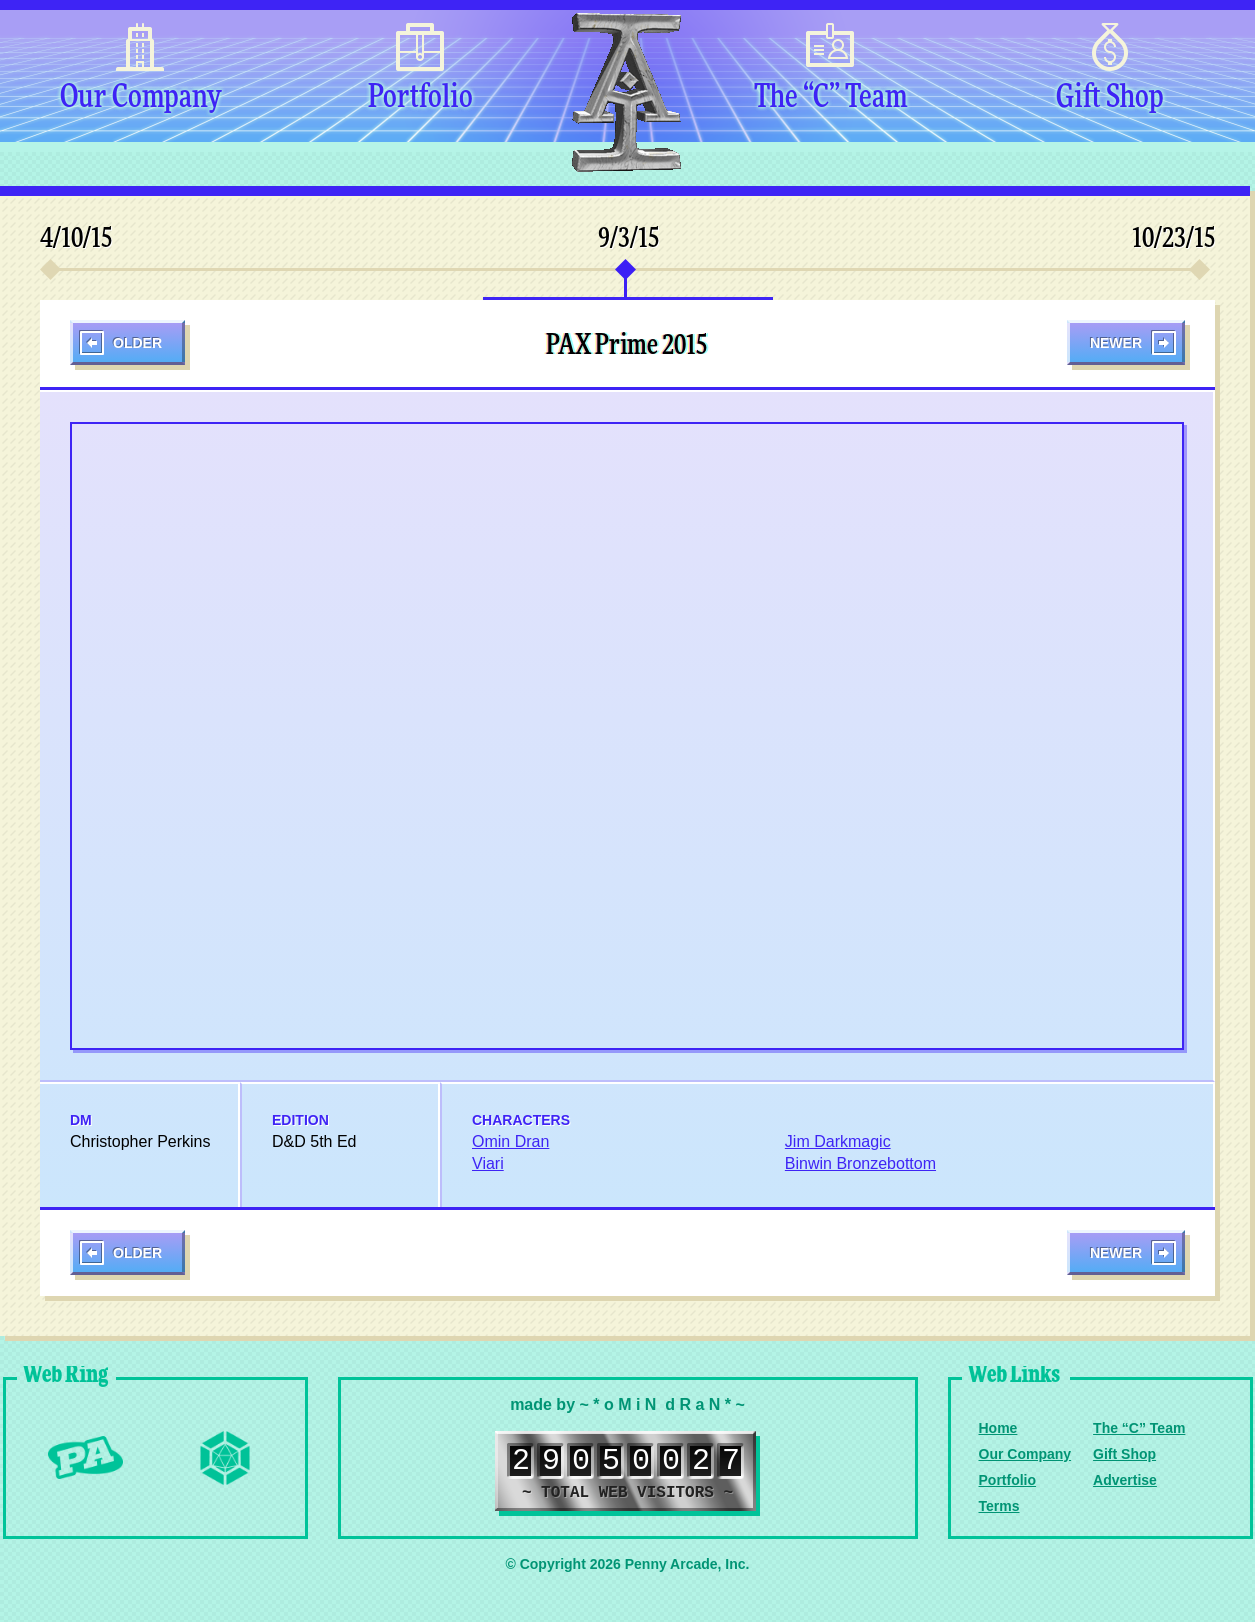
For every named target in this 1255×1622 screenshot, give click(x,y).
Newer (1116, 343)
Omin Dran (510, 1141)
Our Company (140, 98)
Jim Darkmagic (838, 1141)
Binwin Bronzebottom (860, 1163)
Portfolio (420, 98)
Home (998, 1428)
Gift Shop (1110, 98)
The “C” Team (830, 98)
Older (137, 343)
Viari (488, 1163)
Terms (999, 1506)
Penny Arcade (85, 1458)
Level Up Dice (225, 1458)
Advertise (1125, 1480)
